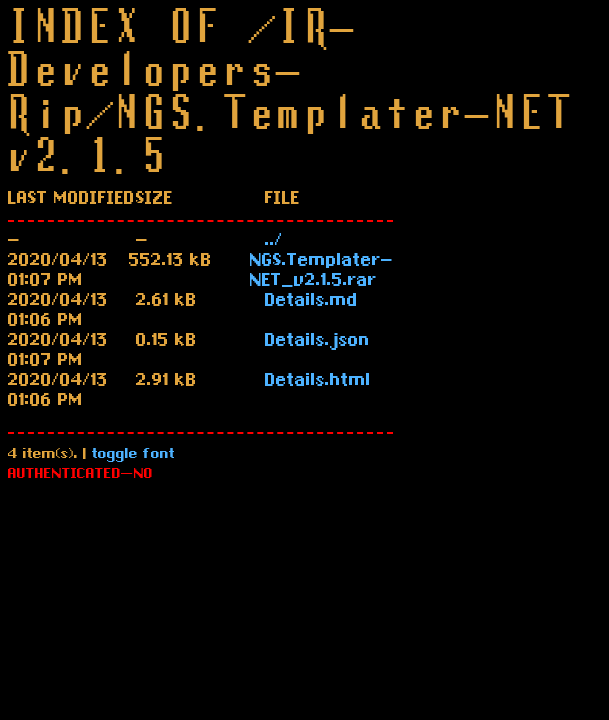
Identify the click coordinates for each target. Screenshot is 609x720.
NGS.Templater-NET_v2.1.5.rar (321, 272)
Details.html (318, 382)
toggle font (133, 455)
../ (274, 242)
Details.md (311, 302)
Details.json (317, 342)
